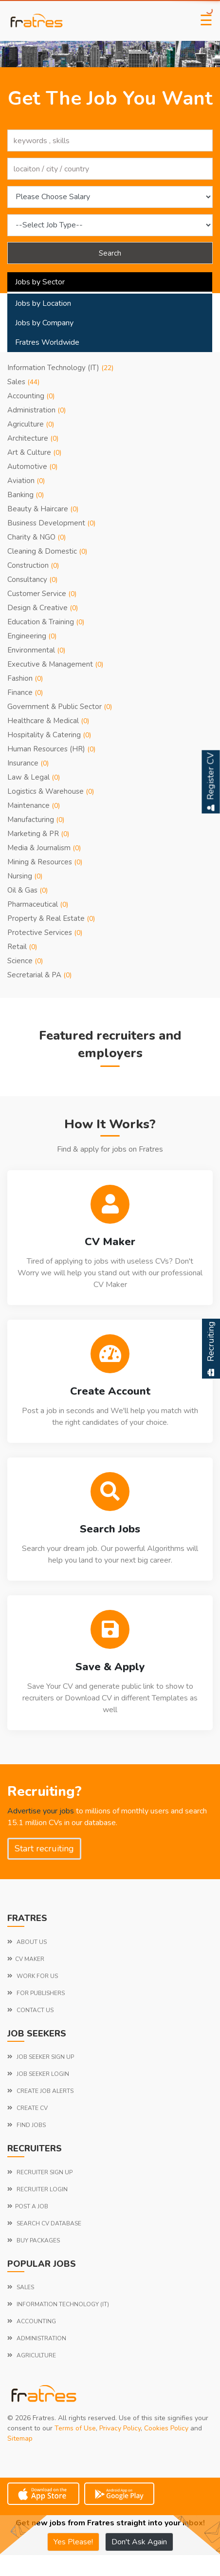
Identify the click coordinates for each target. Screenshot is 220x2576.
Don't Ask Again (139, 2542)
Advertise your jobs (40, 1811)
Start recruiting (44, 1848)
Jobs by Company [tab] (44, 322)
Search (110, 253)
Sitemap (20, 2438)
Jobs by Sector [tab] (40, 282)
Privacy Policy (120, 2428)
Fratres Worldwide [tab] (47, 342)
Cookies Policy (166, 2428)
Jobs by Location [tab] (43, 303)
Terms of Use (75, 2428)
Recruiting (211, 1348)
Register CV (211, 782)
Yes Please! (73, 2542)
